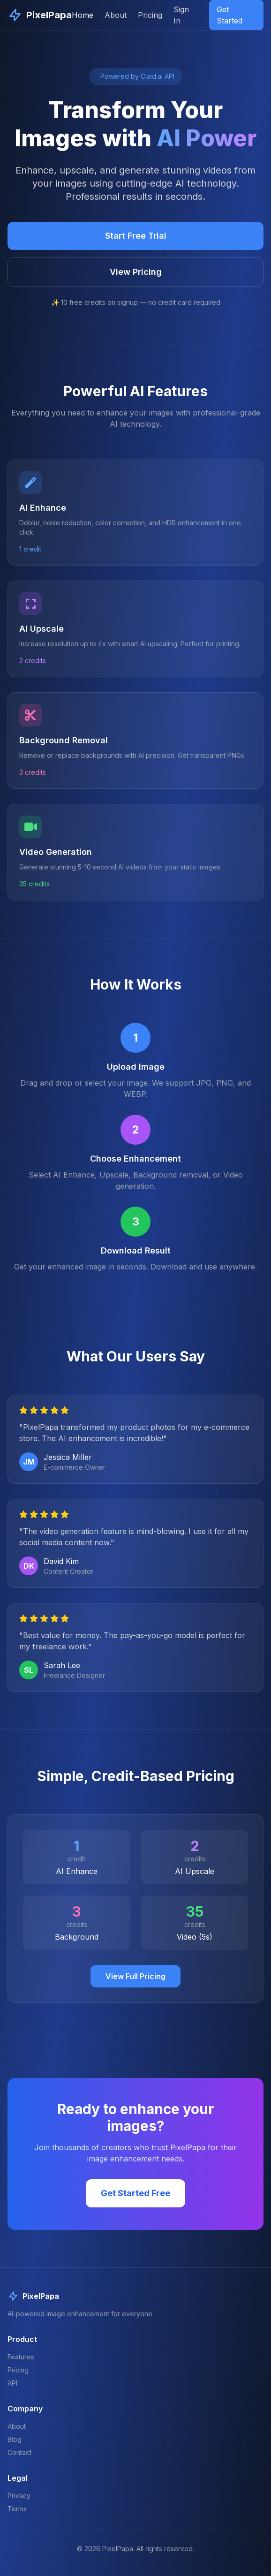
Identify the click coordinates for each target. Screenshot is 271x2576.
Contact (19, 2452)
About (116, 15)
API (12, 2383)
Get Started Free (135, 2193)
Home (82, 15)
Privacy (19, 2496)
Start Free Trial (135, 236)
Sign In (181, 15)
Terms (17, 2509)
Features (21, 2357)
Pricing (150, 15)
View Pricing (136, 272)
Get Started (229, 15)
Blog (15, 2439)
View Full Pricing (135, 1976)
